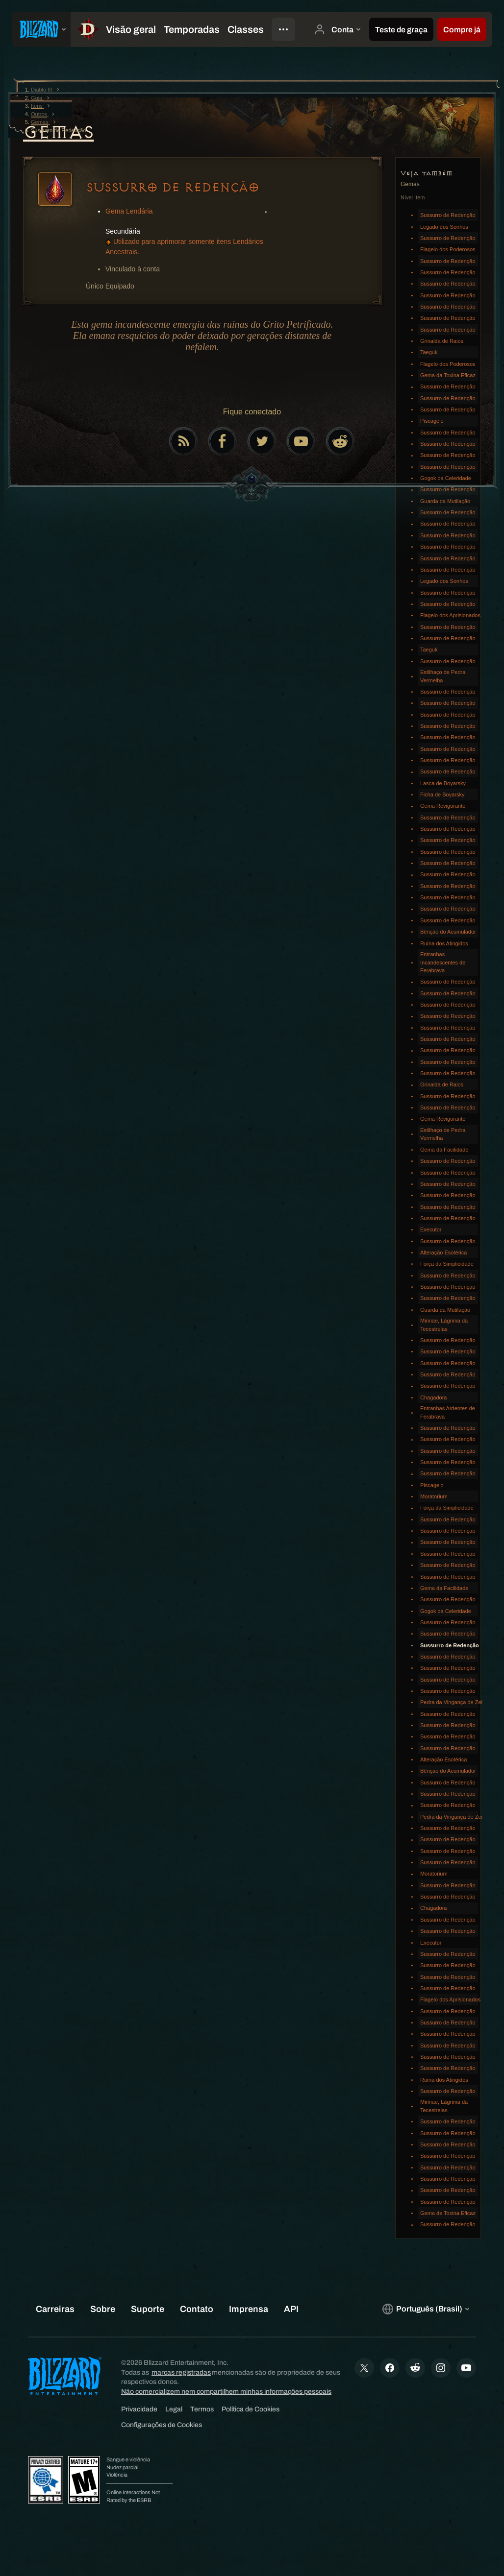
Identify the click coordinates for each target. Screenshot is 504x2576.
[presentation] (41, 29)
